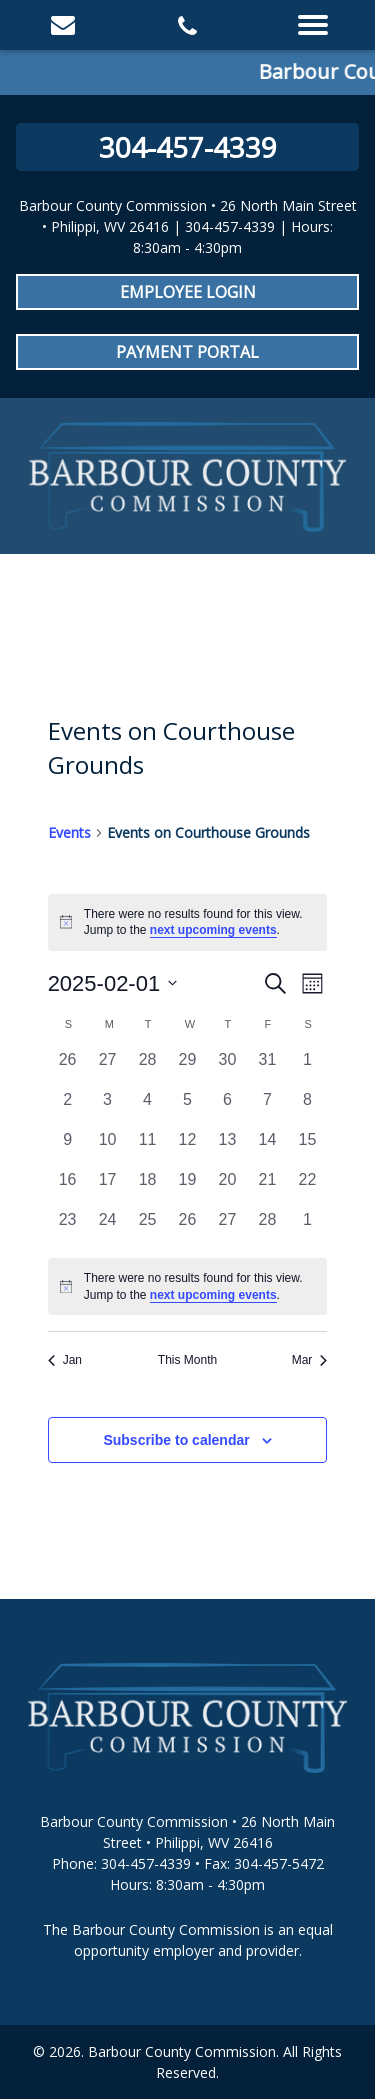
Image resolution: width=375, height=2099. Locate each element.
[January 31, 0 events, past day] (267, 1068)
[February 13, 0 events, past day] (227, 1148)
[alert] (188, 1286)
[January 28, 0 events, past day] (148, 1068)
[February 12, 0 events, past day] (188, 1148)
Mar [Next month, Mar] (310, 1360)
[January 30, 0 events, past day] (227, 1068)
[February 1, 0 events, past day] (307, 1068)
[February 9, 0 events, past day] (68, 1148)
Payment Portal (187, 352)
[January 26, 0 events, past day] (68, 1068)
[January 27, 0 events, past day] (108, 1068)
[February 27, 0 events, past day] (227, 1228)
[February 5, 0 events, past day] (188, 1108)
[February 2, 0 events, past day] (68, 1108)
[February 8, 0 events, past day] (307, 1108)
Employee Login (188, 292)
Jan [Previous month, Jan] (65, 1360)
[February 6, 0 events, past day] (227, 1108)
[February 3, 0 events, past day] (108, 1108)
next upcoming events (213, 930)
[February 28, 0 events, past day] (267, 1228)
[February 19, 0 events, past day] (188, 1188)
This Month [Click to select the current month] (187, 1360)
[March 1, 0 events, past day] (307, 1228)
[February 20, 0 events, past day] (227, 1188)
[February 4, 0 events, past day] (148, 1108)
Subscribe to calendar (176, 1440)
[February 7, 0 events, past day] (267, 1108)
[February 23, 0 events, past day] (68, 1228)
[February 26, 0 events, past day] (188, 1228)
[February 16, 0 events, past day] (68, 1188)
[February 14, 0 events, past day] (267, 1148)
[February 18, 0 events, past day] (148, 1188)
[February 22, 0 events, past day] (307, 1188)
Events (69, 832)
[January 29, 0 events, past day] (188, 1068)
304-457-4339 (188, 147)
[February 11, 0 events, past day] (148, 1148)
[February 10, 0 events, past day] (108, 1148)
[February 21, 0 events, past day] (267, 1188)
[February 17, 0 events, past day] (108, 1188)
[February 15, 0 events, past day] (307, 1148)
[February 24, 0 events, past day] (108, 1228)
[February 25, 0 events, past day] (148, 1228)
